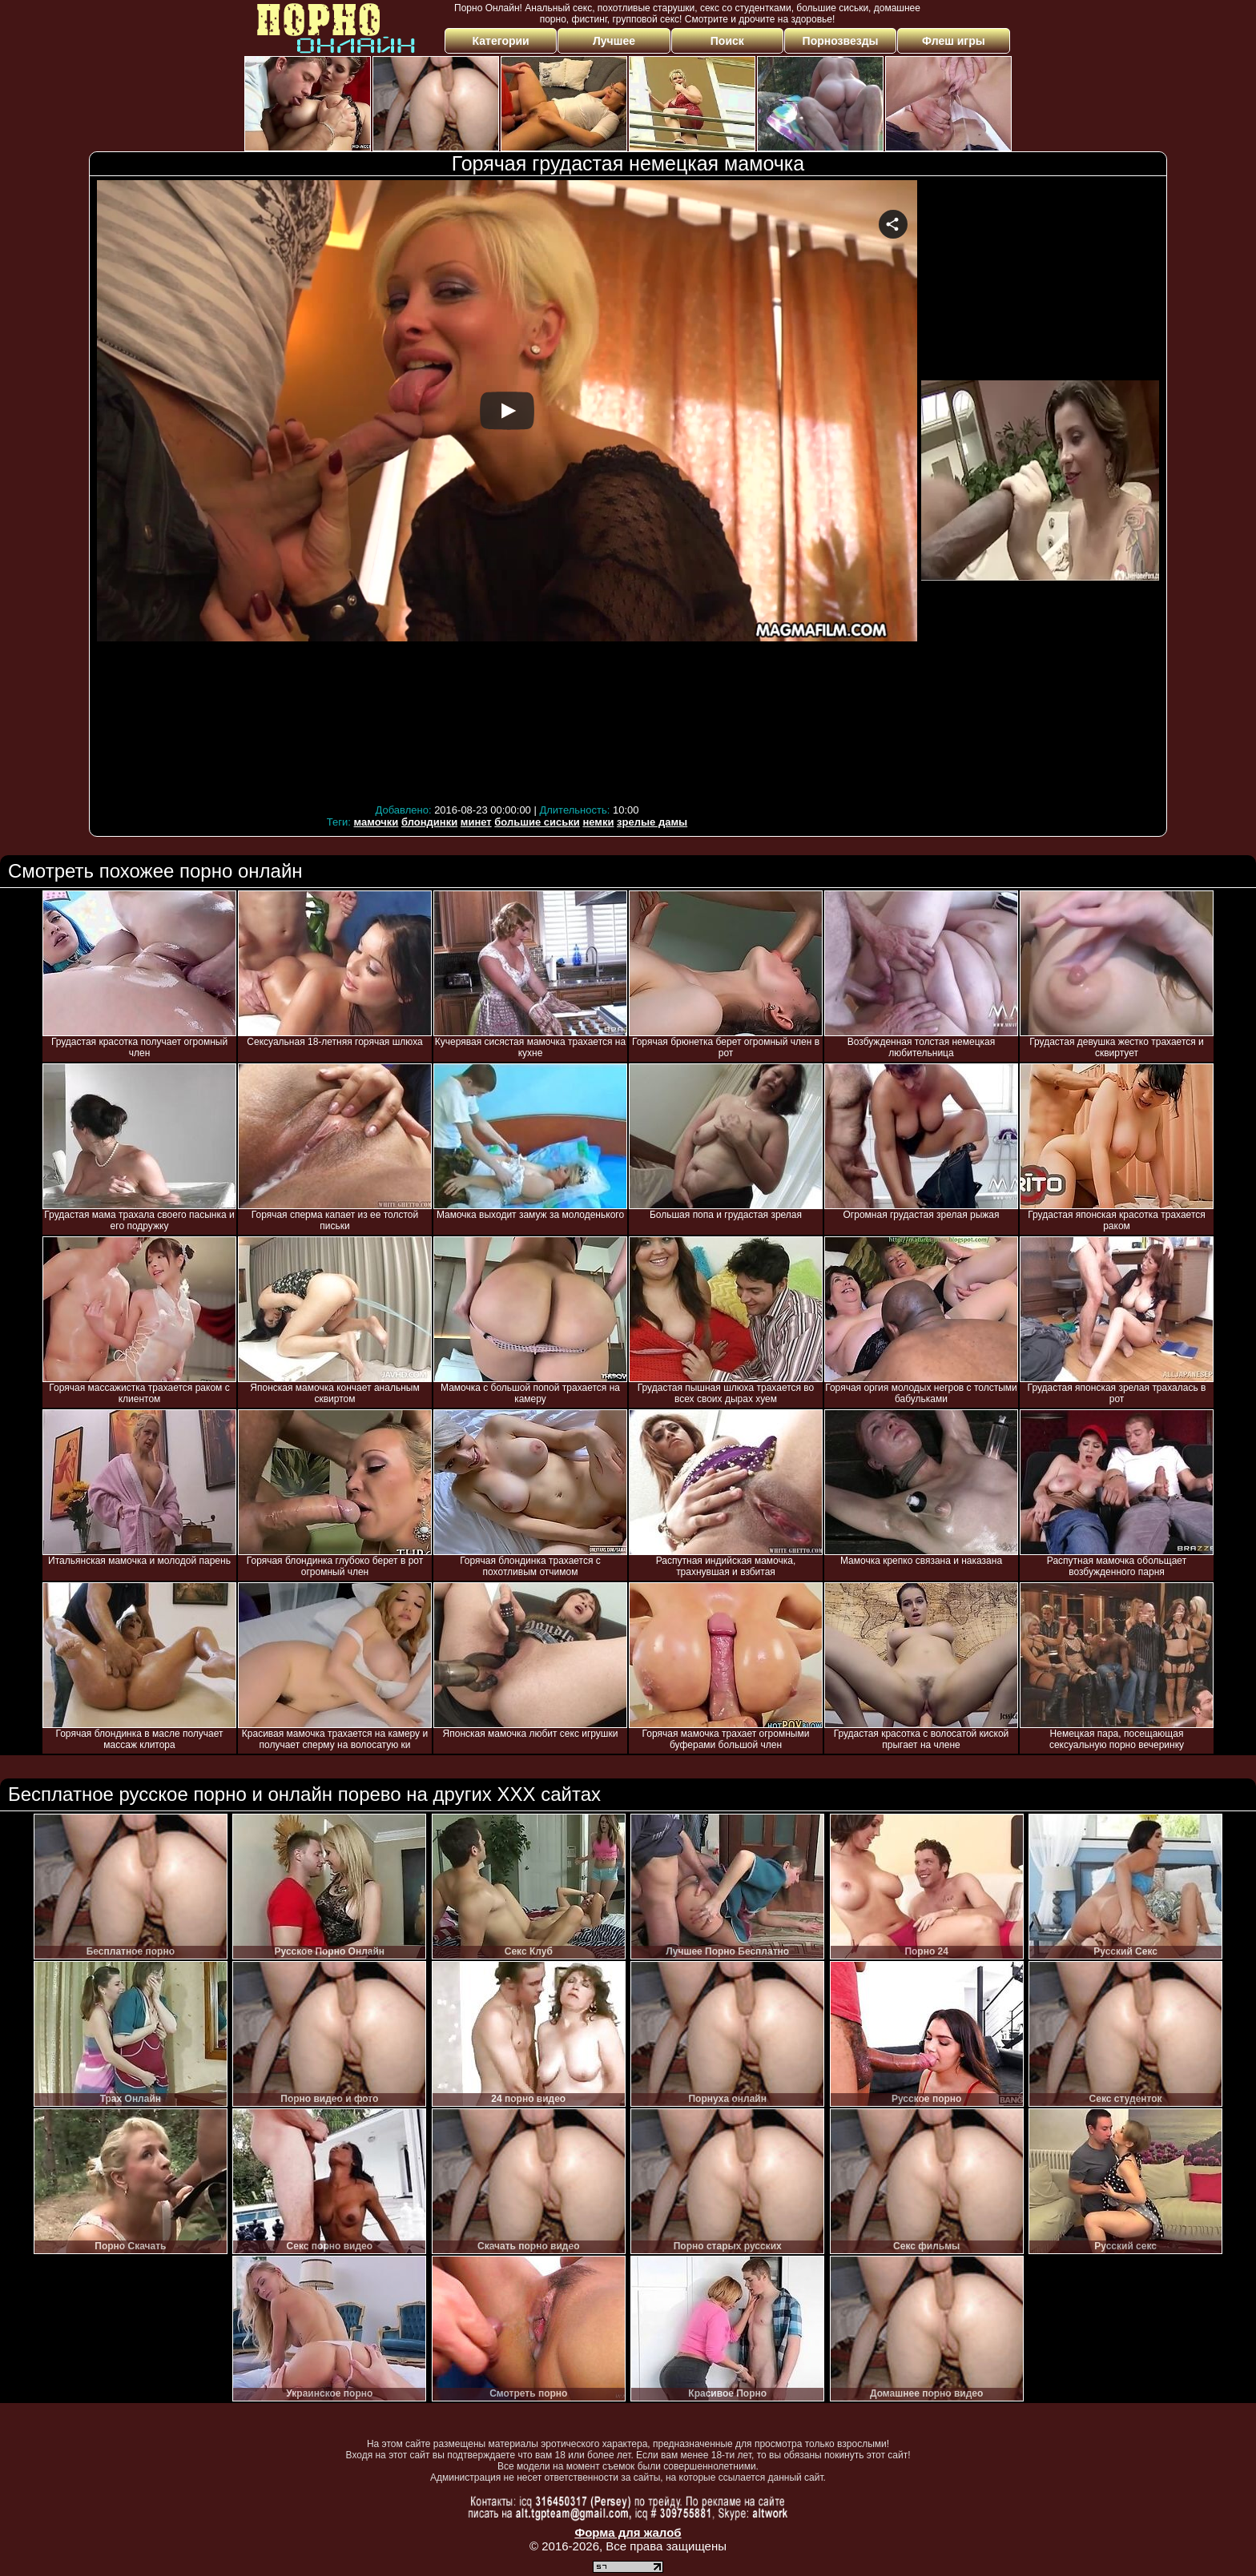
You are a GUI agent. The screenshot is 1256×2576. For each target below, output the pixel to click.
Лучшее (614, 40)
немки (598, 822)
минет (476, 822)
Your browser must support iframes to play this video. (507, 489)
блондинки (429, 822)
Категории (501, 40)
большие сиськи (537, 822)
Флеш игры (953, 40)
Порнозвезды (841, 40)
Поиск (727, 40)
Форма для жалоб (627, 2532)
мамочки (376, 822)
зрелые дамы (652, 822)
